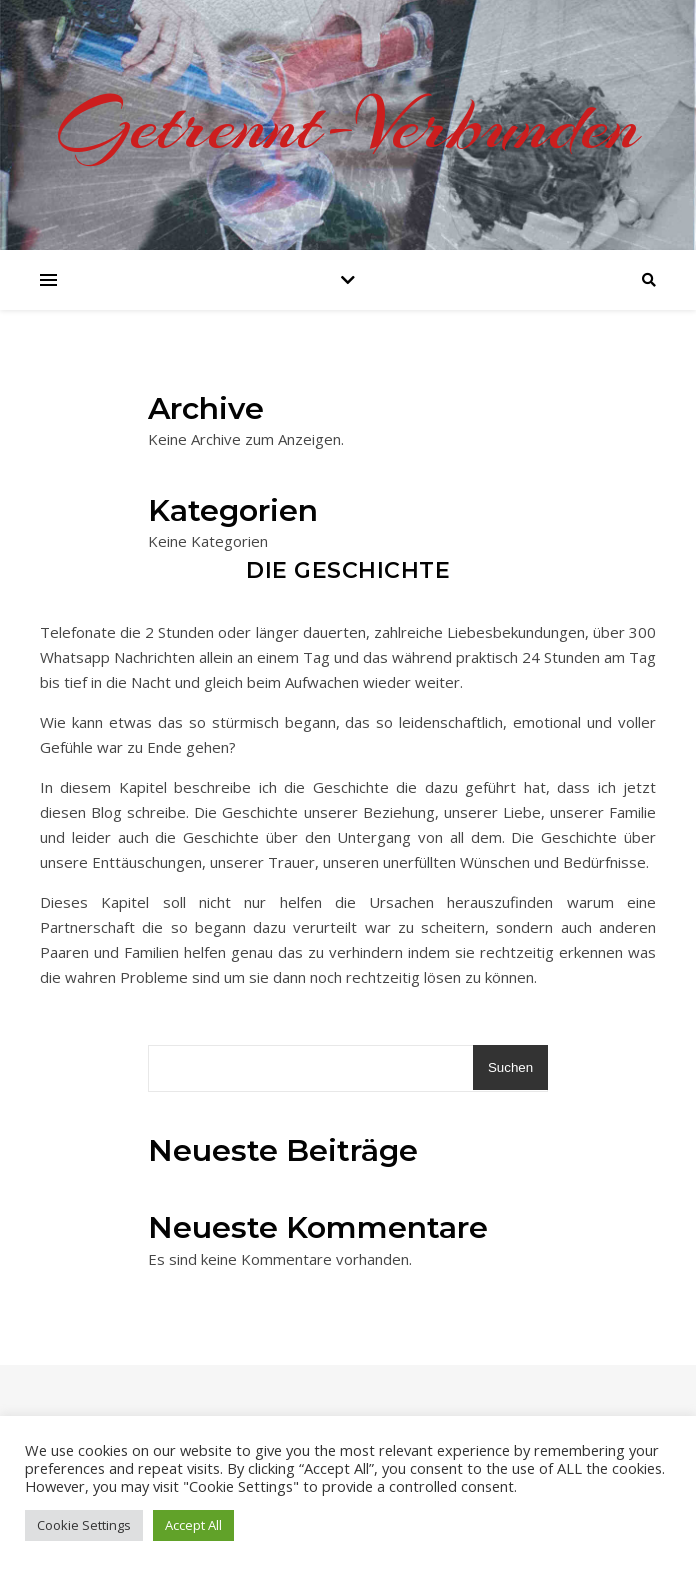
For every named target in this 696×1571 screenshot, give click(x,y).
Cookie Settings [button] (84, 1525)
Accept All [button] (193, 1525)
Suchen (510, 1067)
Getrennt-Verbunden (348, 125)
